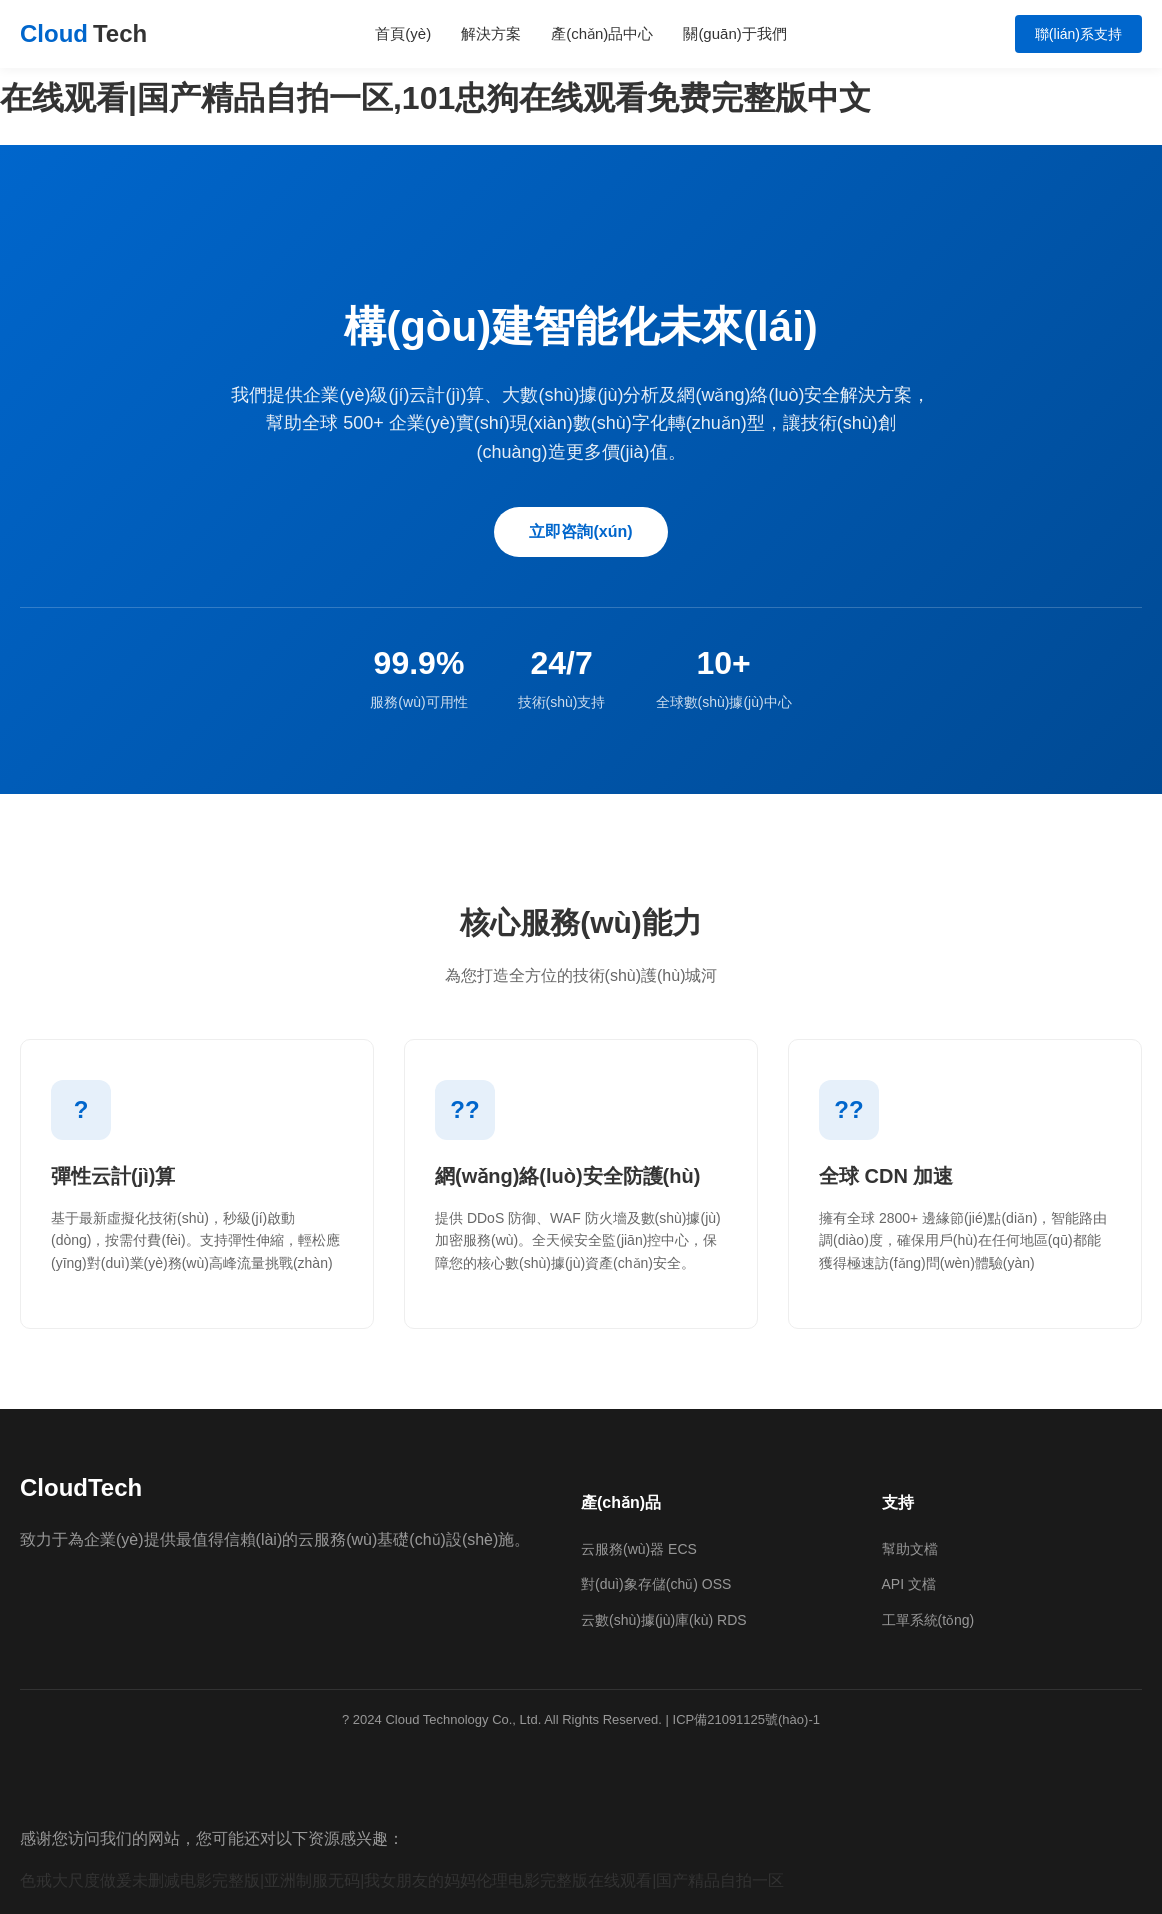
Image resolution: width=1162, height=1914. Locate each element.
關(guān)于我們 (734, 33)
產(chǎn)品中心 (602, 33)
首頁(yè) (403, 33)
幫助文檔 (910, 1549)
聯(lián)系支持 (1078, 34)
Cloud (83, 34)
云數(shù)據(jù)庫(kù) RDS (664, 1620)
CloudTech (81, 1487)
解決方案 (491, 33)
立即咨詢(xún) (580, 531)
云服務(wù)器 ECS (639, 1549)
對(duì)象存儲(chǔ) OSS (656, 1584)
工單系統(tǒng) (928, 1620)
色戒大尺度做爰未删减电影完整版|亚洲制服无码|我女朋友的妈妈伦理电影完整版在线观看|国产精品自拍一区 (402, 1880)
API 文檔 (909, 1584)
